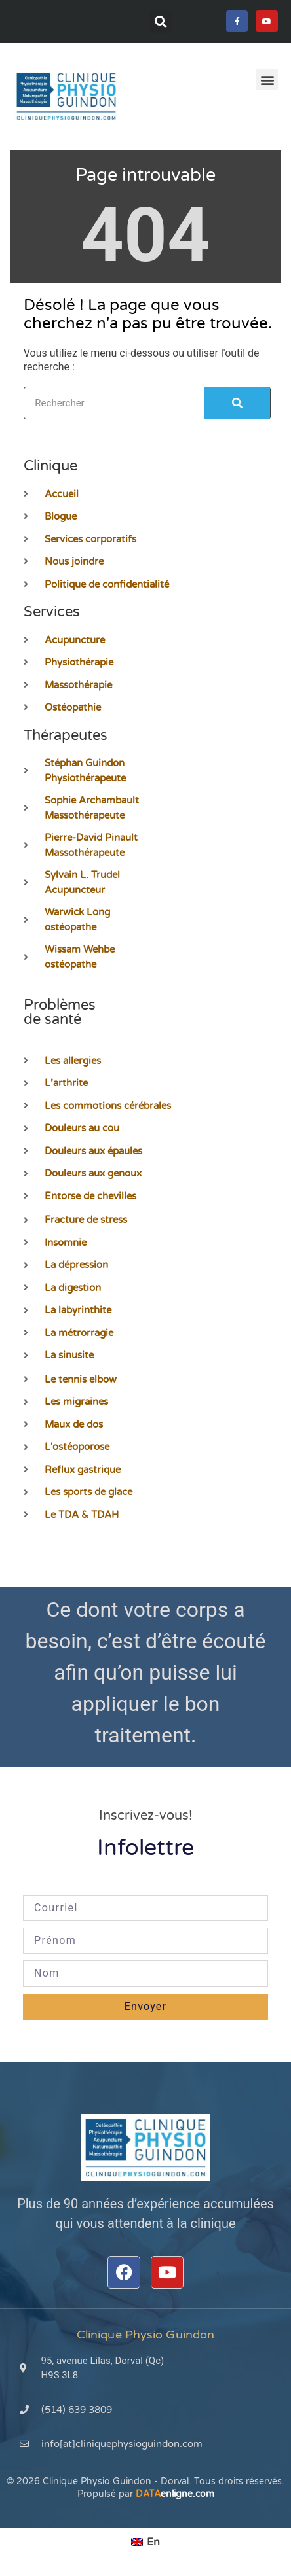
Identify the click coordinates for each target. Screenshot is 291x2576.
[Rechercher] (237, 403)
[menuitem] (145, 2542)
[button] (160, 21)
